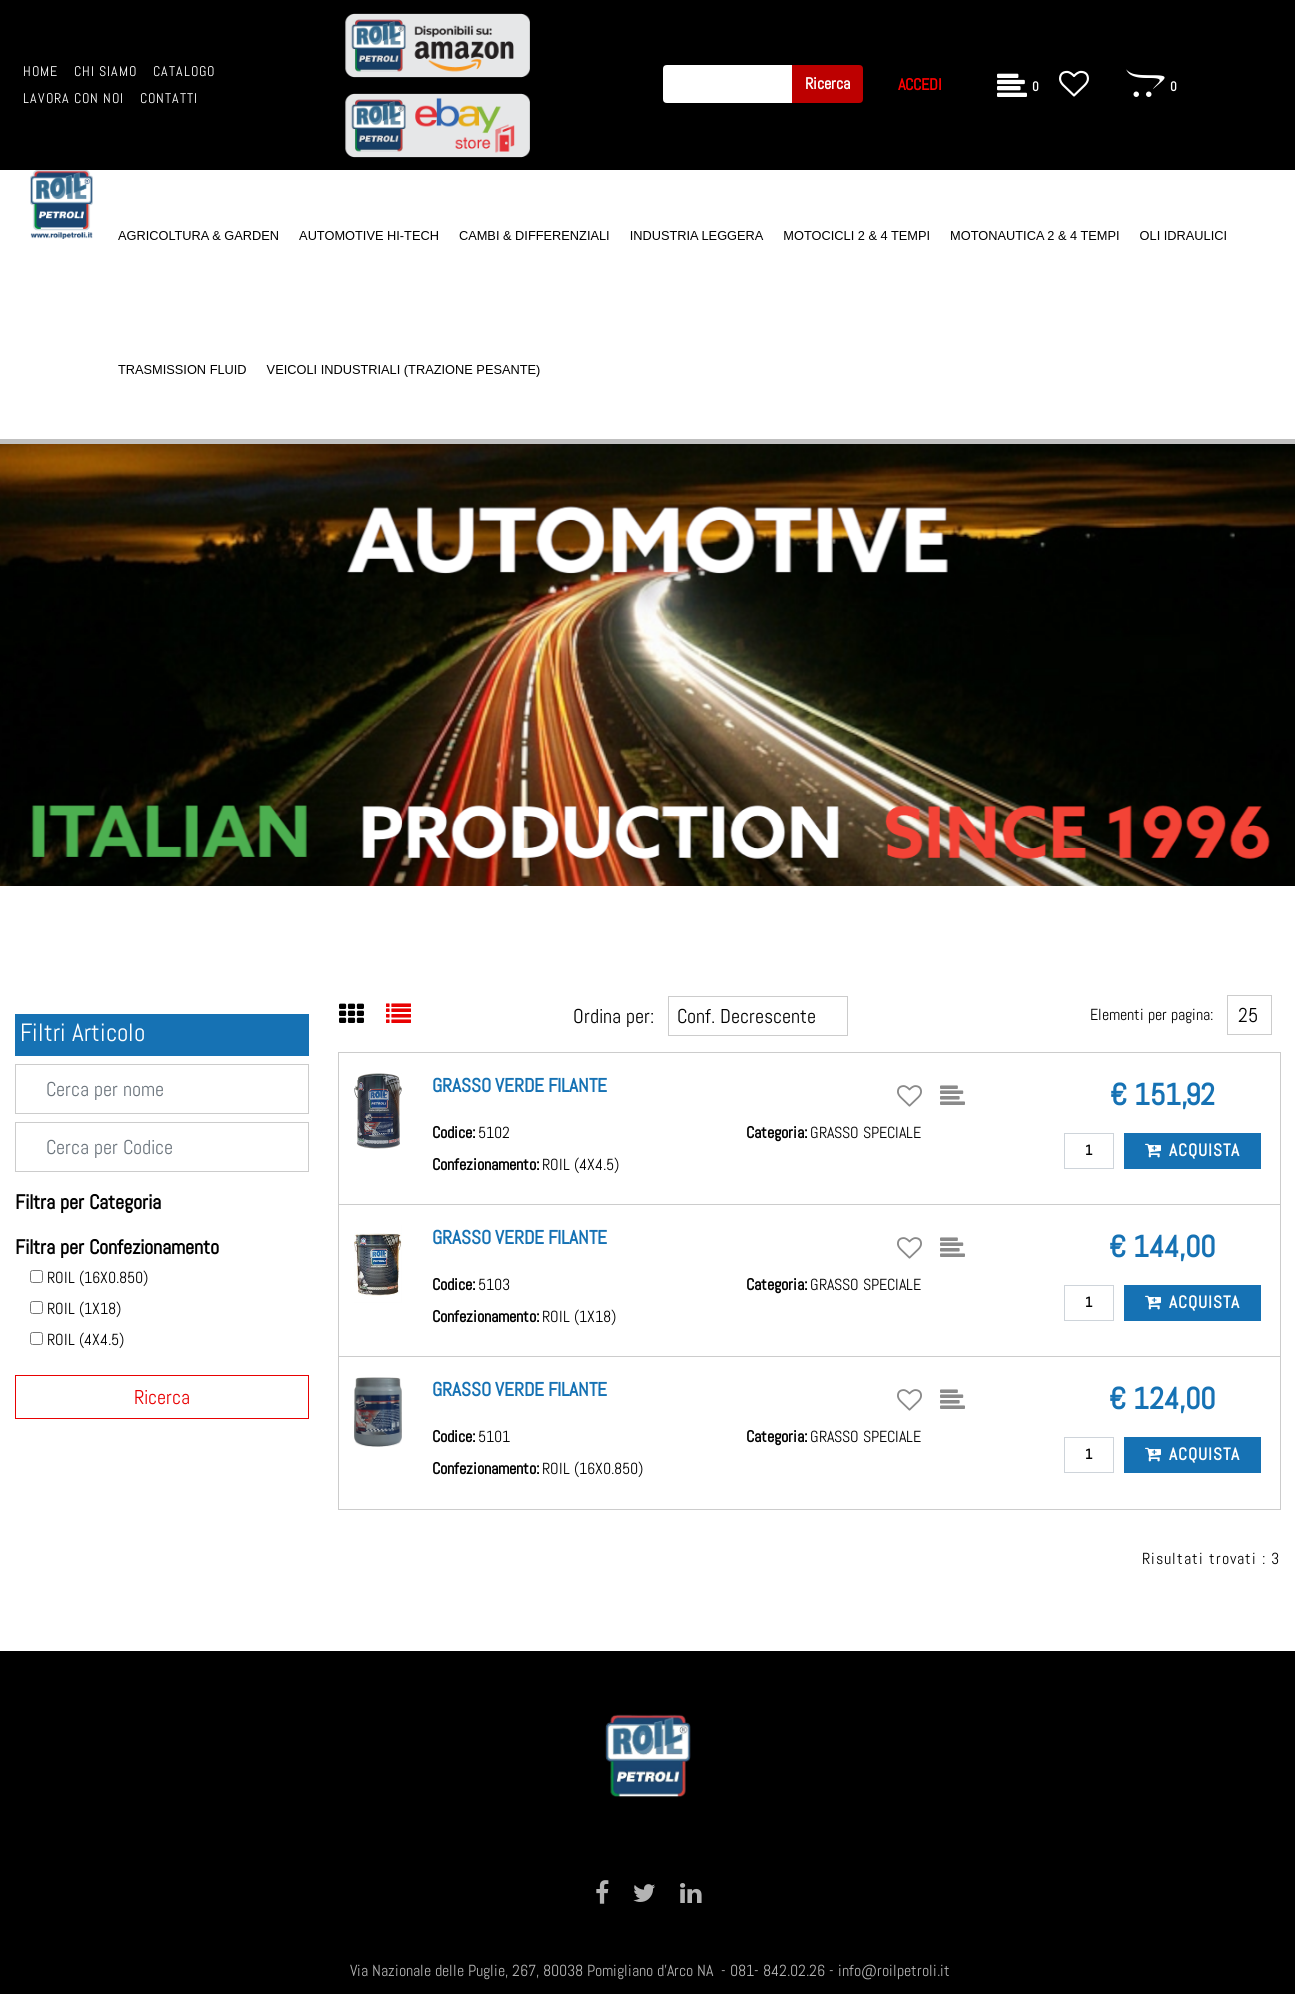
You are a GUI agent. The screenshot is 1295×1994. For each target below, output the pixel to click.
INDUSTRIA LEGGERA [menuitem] (697, 235)
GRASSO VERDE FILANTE (519, 1085)
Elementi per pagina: (1151, 1014)
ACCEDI (920, 84)
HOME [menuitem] (40, 71)
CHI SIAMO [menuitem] (105, 71)
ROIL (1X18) (84, 1309)
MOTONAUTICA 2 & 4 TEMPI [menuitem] (1034, 235)
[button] (827, 84)
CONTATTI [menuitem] (169, 98)
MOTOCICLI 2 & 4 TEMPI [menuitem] (856, 235)
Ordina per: (613, 1016)
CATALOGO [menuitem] (184, 71)
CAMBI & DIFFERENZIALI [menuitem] (534, 235)
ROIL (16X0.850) (97, 1278)
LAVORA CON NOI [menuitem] (73, 98)
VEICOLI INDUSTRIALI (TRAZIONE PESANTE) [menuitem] (404, 369)
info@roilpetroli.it (894, 1970)
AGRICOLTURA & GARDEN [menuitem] (198, 235)
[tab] (362, 1016)
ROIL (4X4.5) (85, 1340)
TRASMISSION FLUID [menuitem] (182, 369)
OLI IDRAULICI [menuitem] (1183, 235)
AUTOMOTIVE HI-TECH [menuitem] (369, 235)
